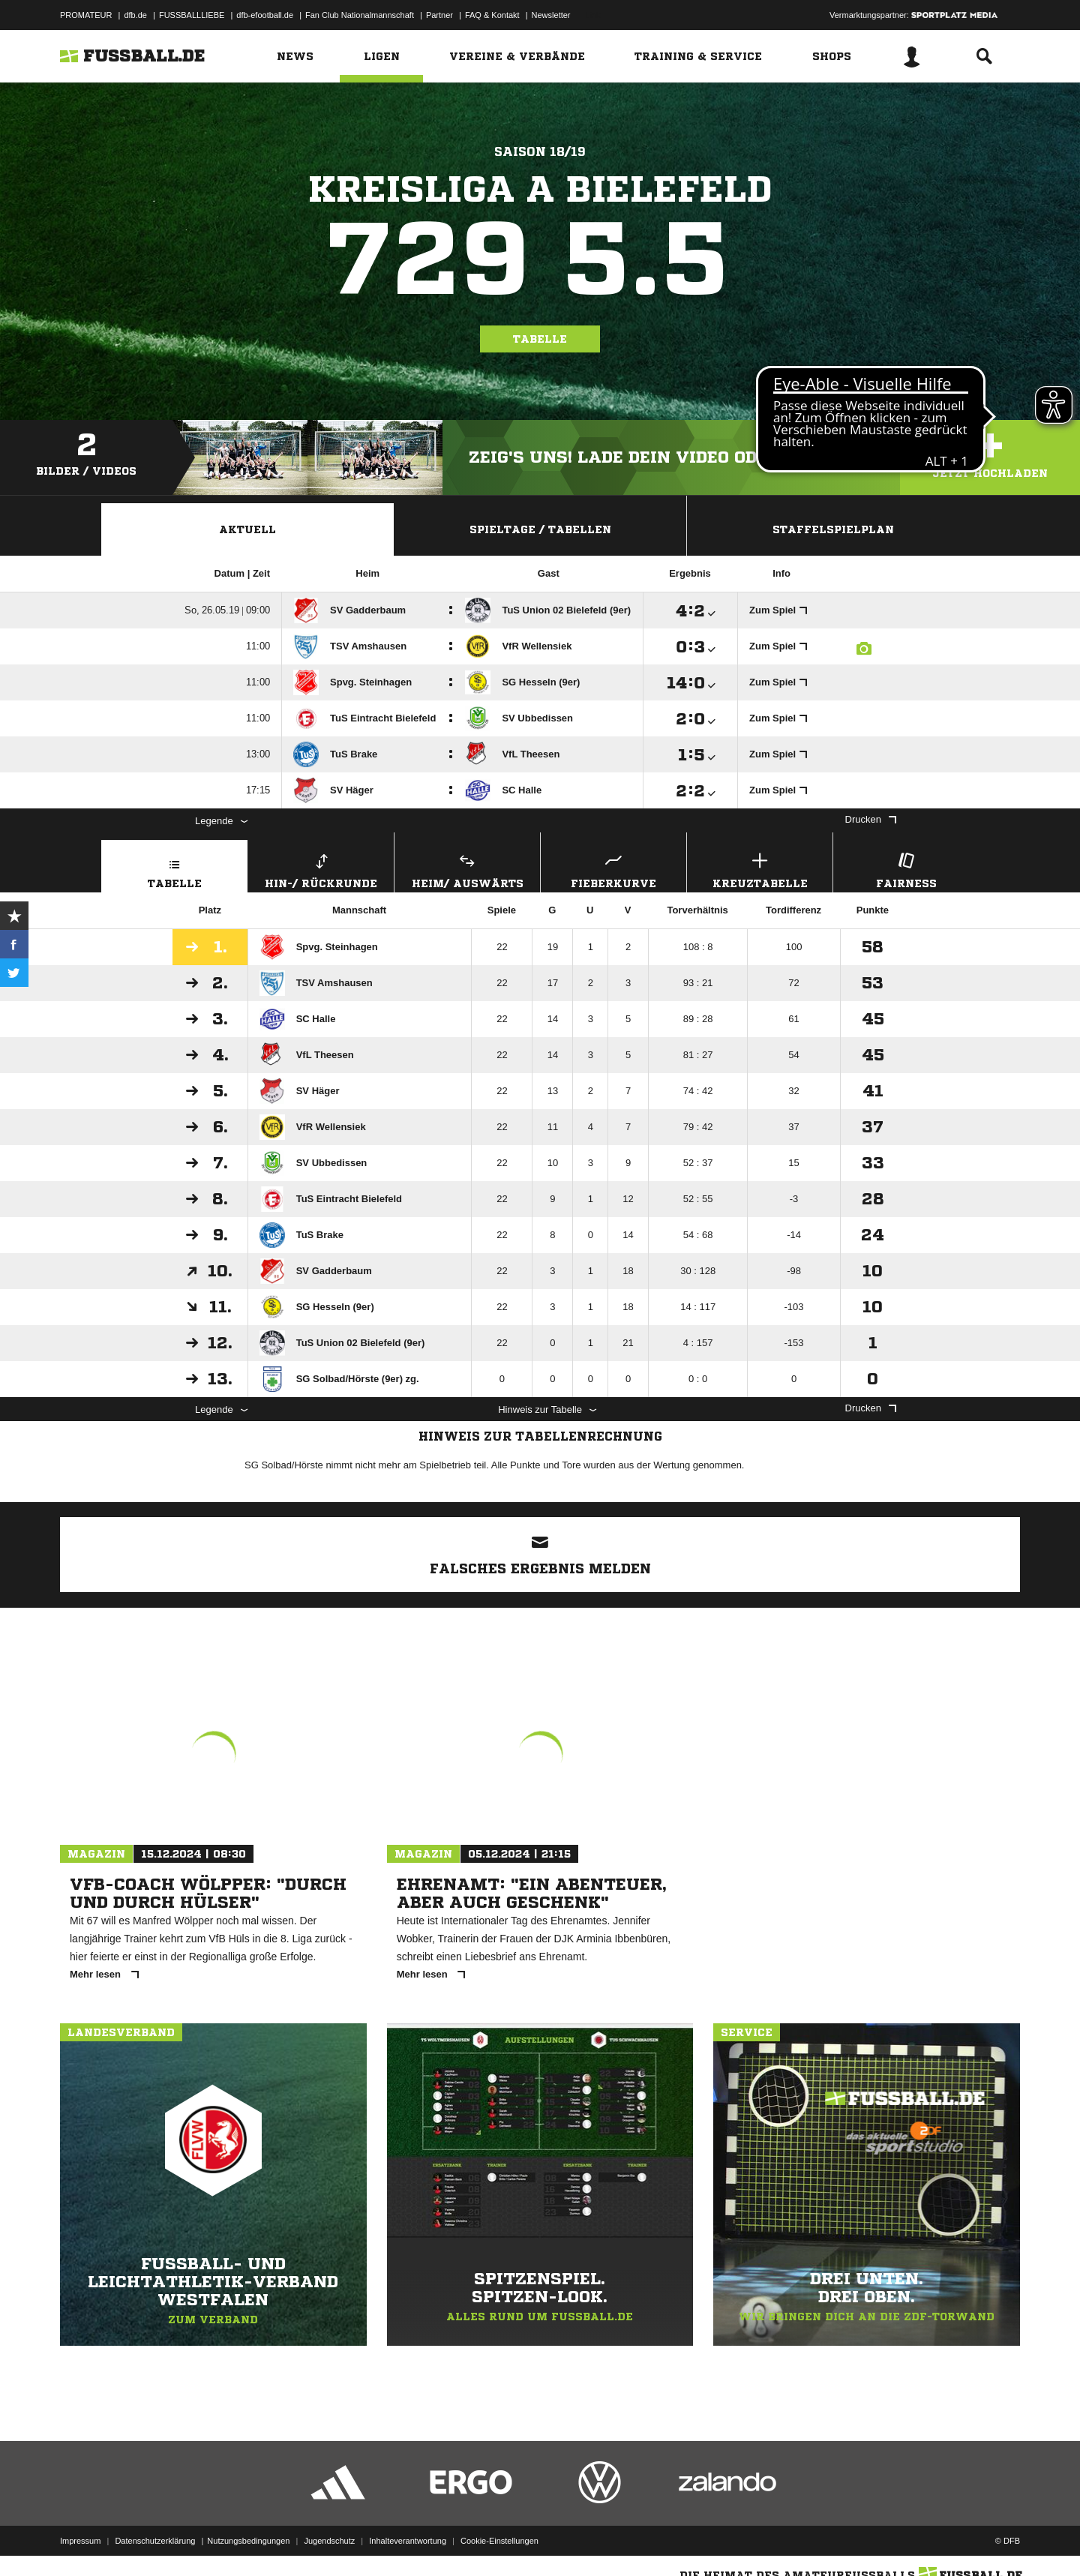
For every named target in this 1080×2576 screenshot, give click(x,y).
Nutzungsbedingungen (248, 2540)
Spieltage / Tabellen (540, 529)
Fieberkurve (613, 869)
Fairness (906, 869)
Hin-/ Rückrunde (321, 869)
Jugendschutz (329, 2540)
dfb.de (135, 14)
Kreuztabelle (759, 869)
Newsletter (551, 14)
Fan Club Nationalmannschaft (359, 14)
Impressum (80, 2540)
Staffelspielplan (833, 529)
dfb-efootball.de (264, 14)
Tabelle (540, 339)
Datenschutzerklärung (155, 2540)
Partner (439, 14)
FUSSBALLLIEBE (191, 14)
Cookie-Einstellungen (499, 2540)
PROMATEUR (86, 14)
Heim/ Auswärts (467, 869)
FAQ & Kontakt (492, 14)
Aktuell (247, 529)
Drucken (870, 819)
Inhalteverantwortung (407, 2540)
